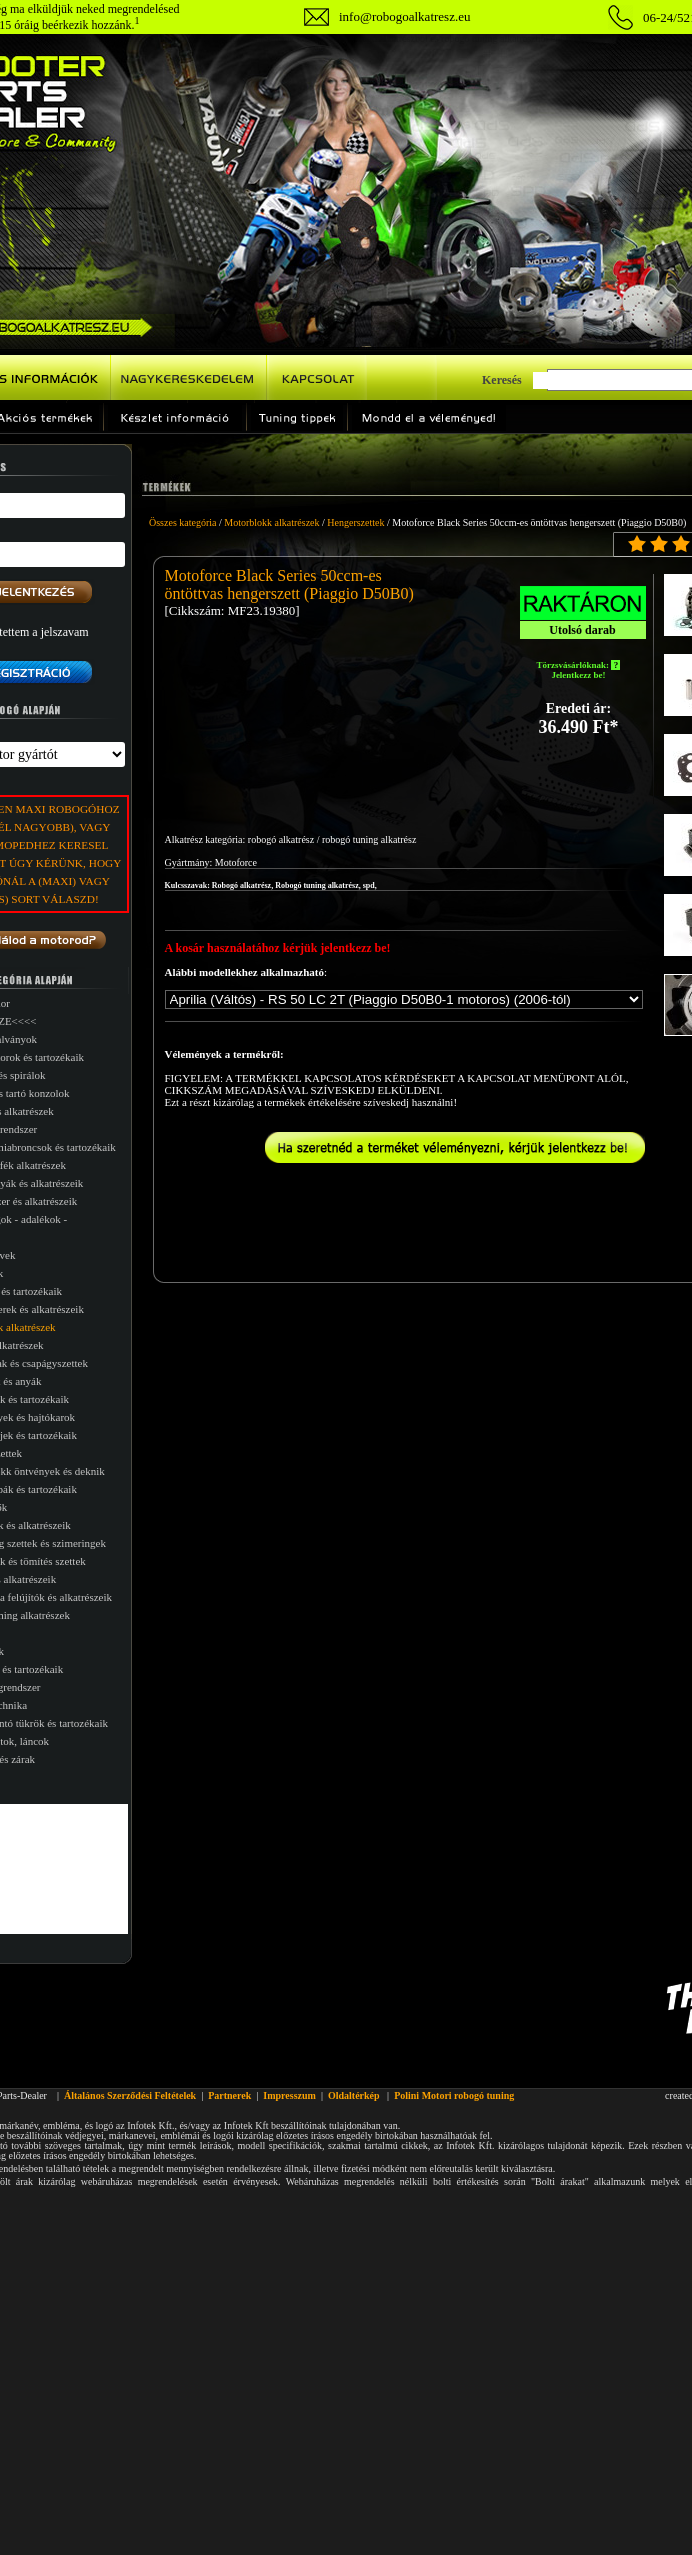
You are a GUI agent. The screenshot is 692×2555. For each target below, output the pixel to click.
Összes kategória (182, 522)
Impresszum (289, 2095)
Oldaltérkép (354, 2095)
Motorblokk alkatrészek (271, 522)
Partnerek (229, 2095)
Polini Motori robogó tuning (454, 2095)
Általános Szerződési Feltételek (130, 2095)
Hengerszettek (355, 522)
